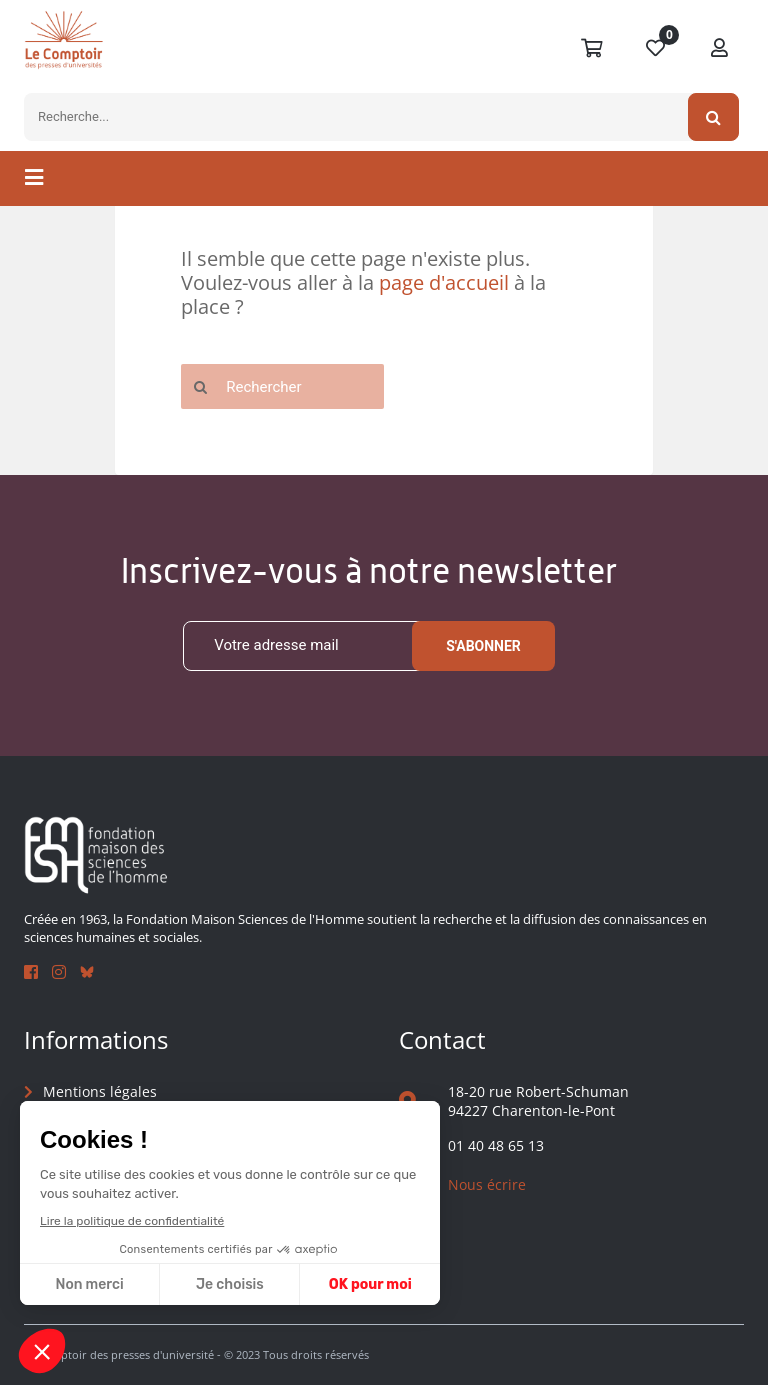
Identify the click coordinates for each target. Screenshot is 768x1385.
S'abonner (483, 646)
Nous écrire (487, 1185)
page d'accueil (444, 282)
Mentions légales (100, 1091)
